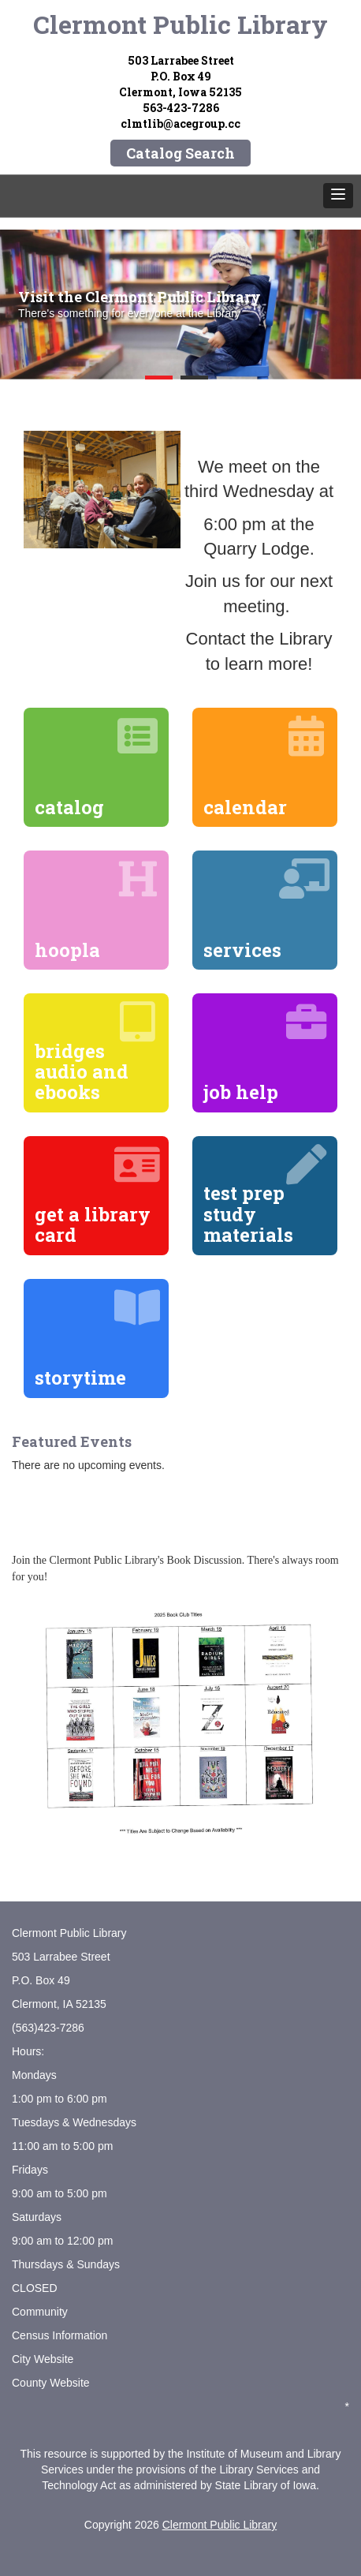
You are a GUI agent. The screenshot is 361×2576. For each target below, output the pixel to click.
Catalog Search (180, 153)
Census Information (59, 2335)
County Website (51, 2382)
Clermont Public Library (180, 24)
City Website (42, 2359)
